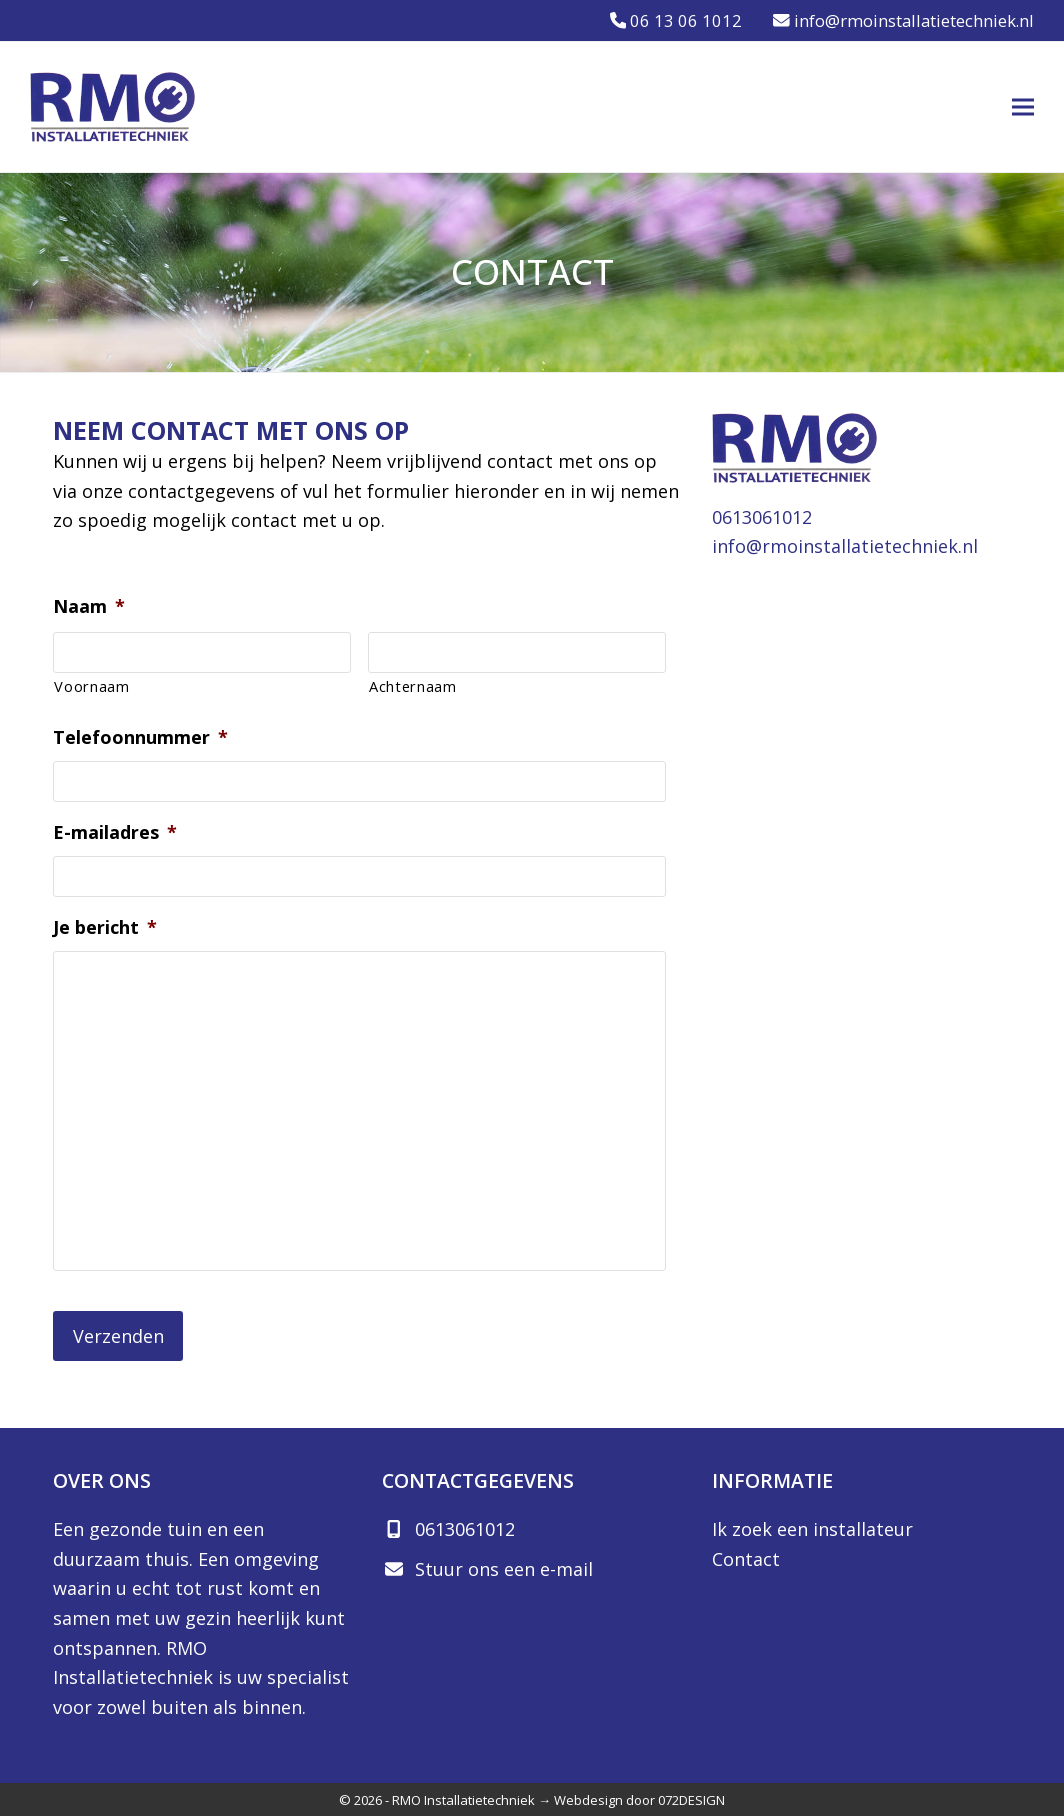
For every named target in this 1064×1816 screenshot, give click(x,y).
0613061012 (762, 517)
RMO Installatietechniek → (471, 1798)
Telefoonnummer (140, 737)
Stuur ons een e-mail (504, 1567)
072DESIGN (691, 1798)
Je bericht (105, 927)
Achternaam (413, 686)
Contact (746, 1557)
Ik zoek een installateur (812, 1527)
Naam (89, 606)
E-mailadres (115, 832)
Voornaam (91, 686)
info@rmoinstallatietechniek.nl (845, 546)
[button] (1023, 107)
